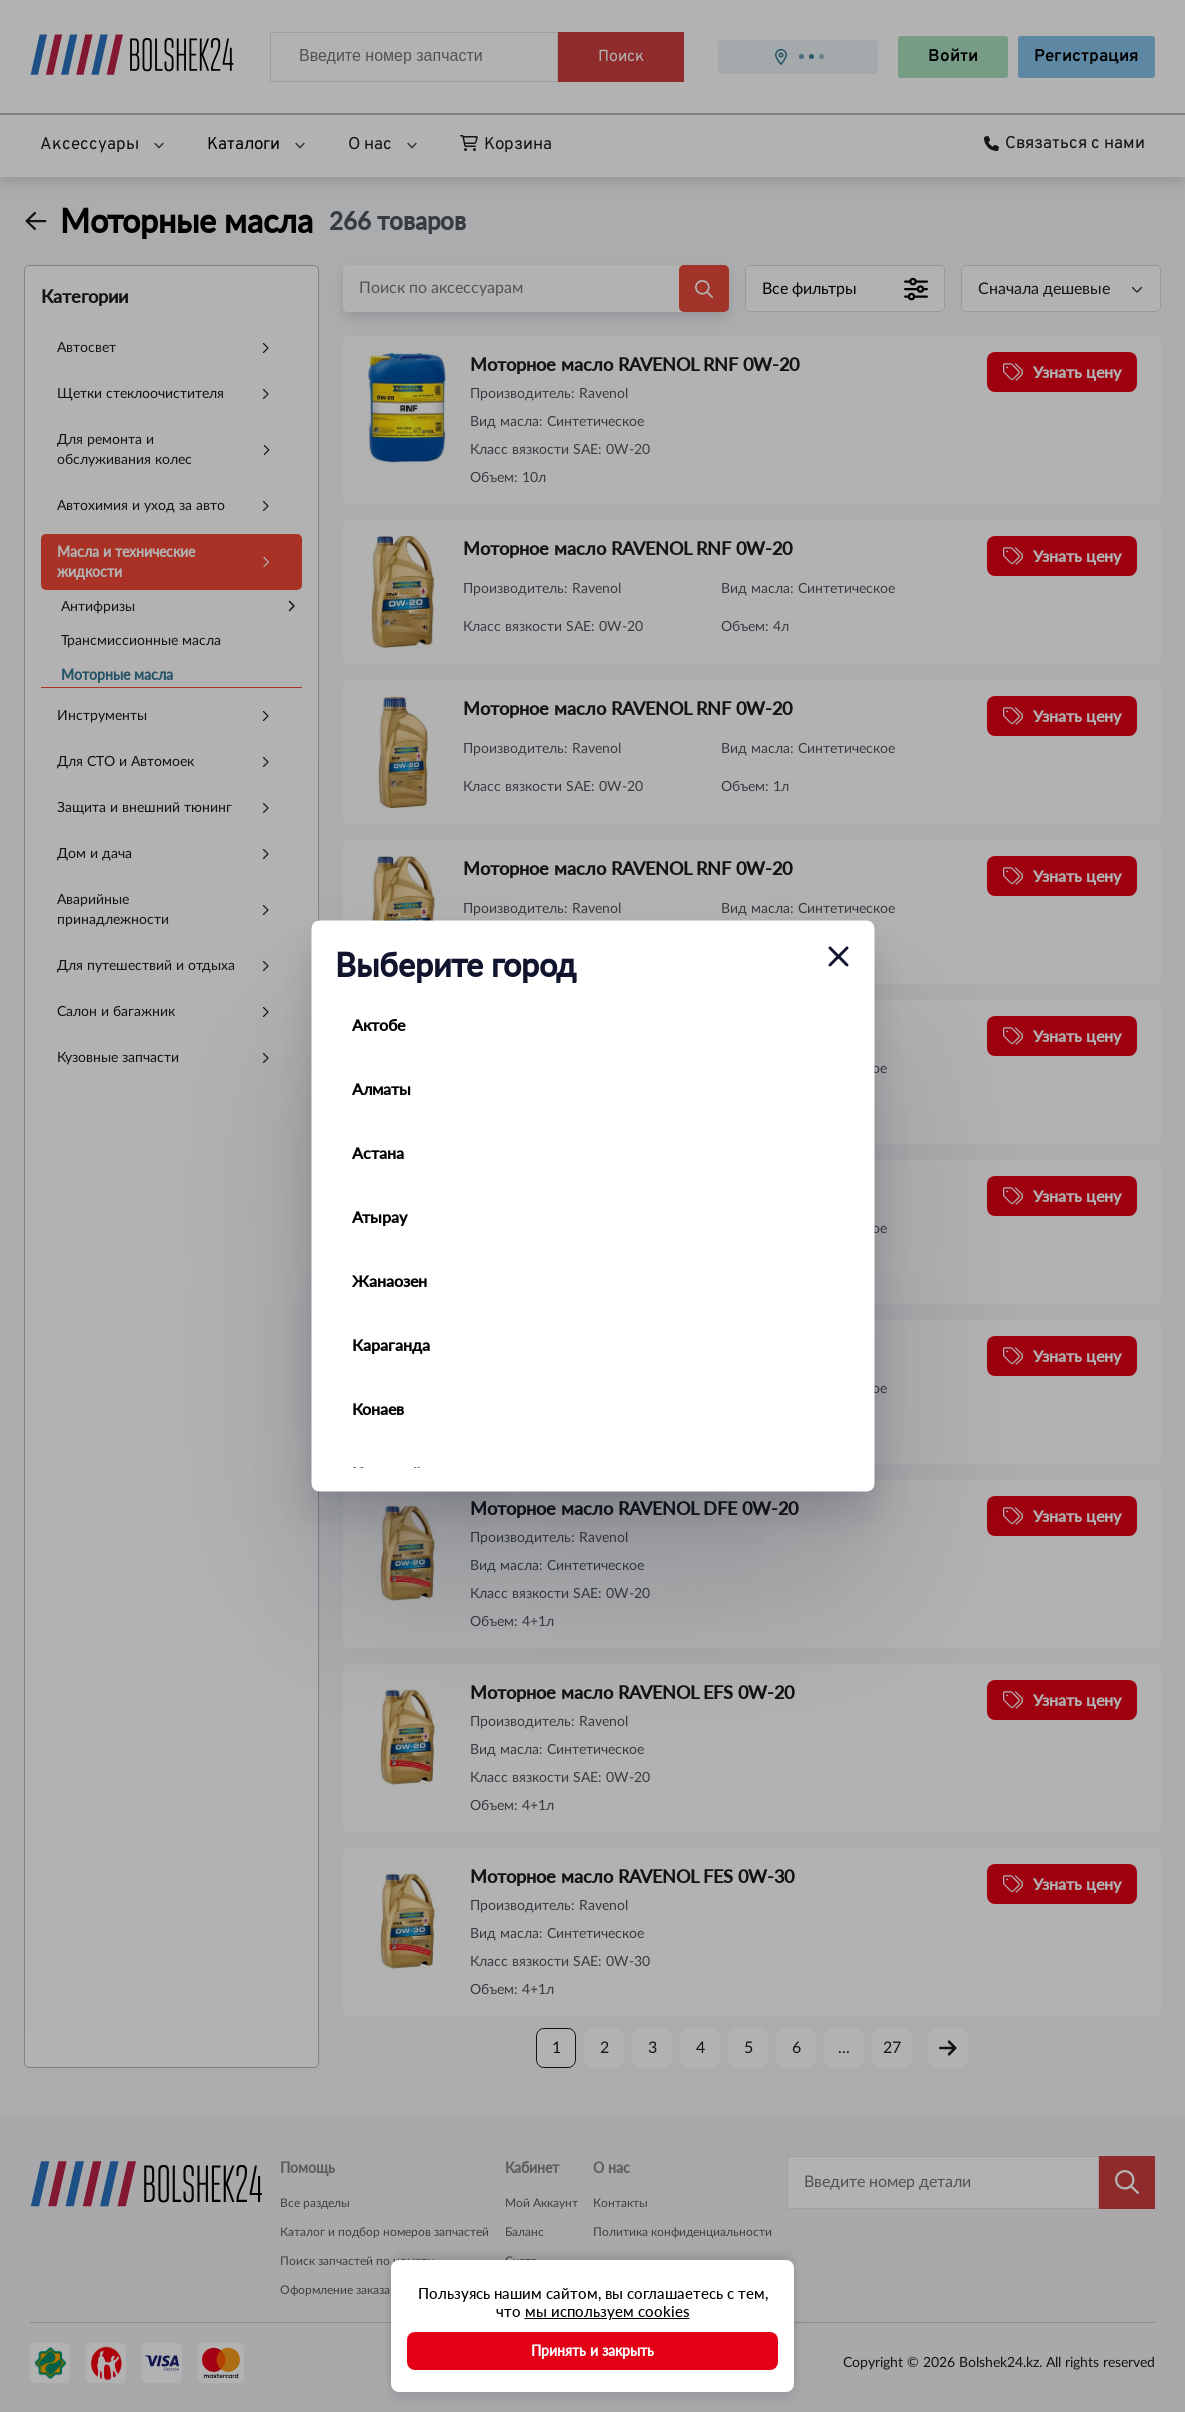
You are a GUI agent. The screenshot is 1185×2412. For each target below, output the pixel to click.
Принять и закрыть (592, 2350)
